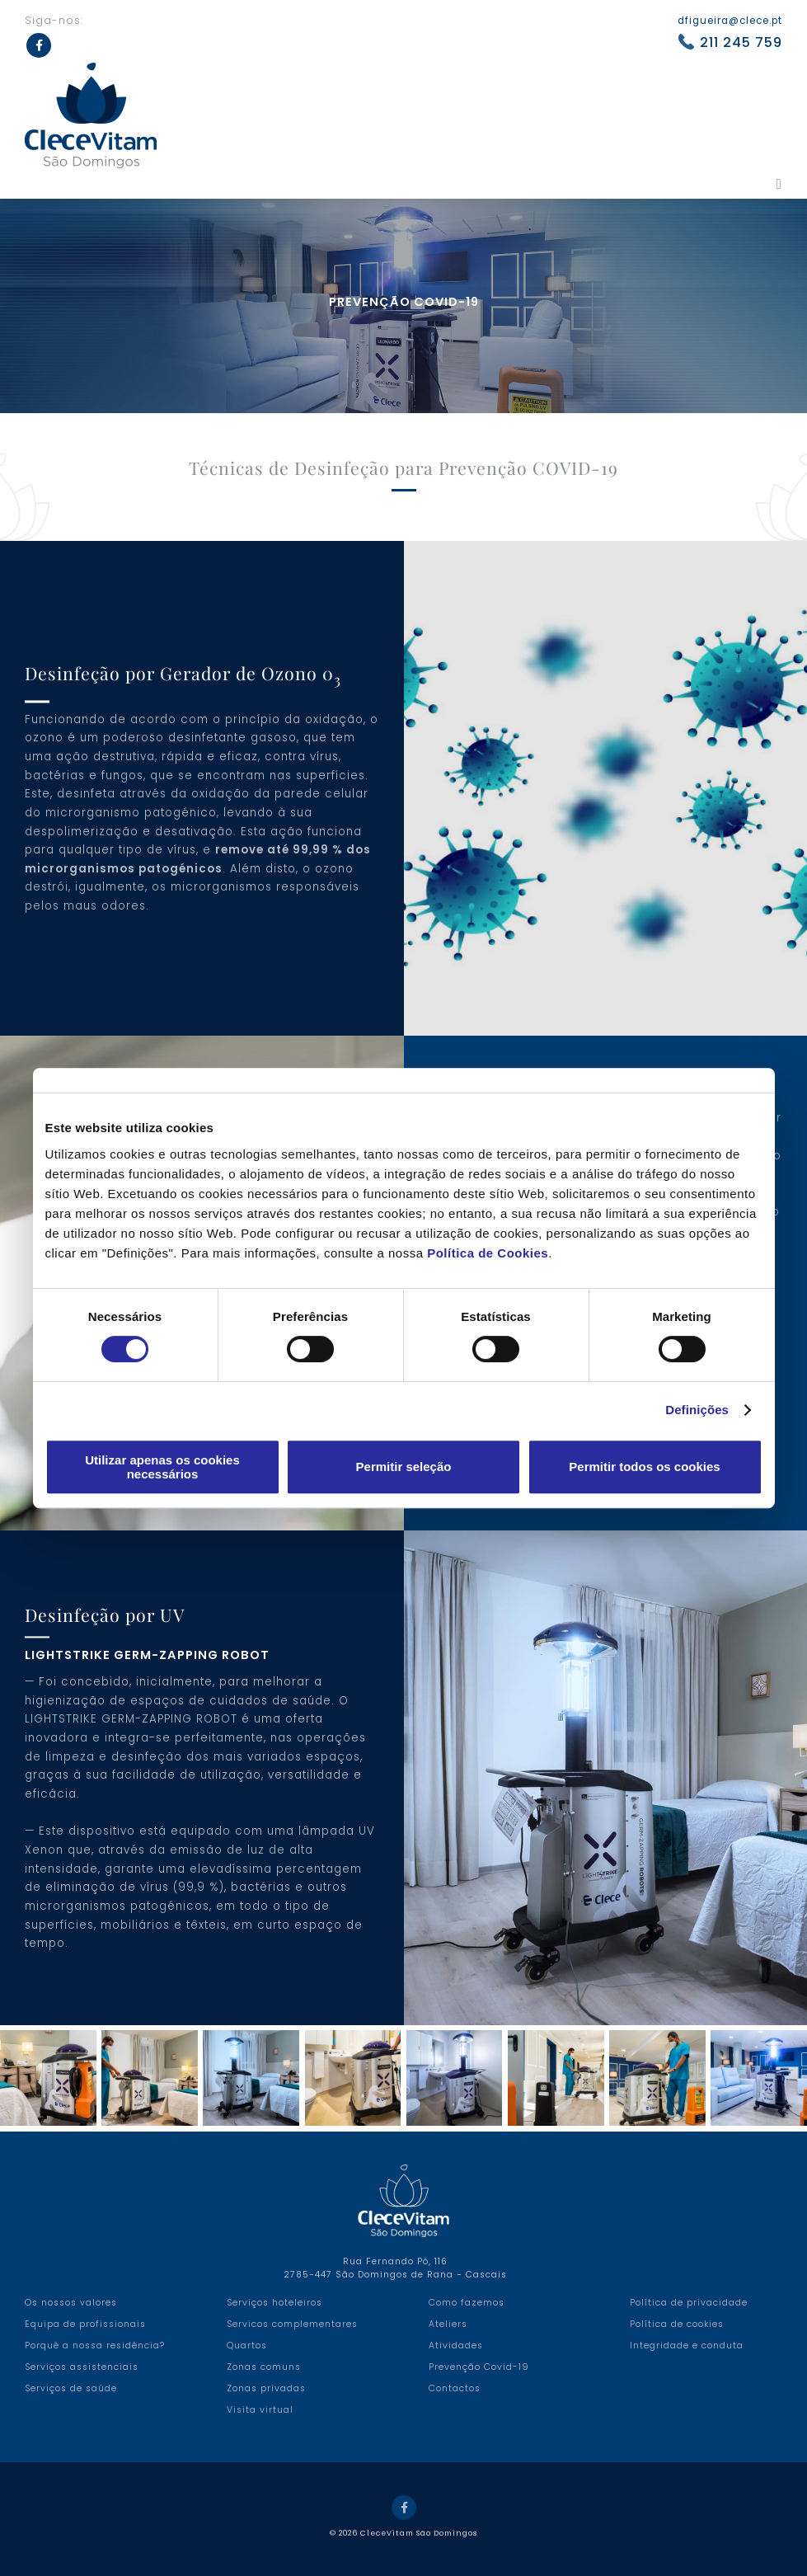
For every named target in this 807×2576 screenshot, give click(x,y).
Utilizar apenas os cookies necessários (162, 1467)
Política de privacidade (689, 2302)
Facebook (404, 2507)
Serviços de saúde (71, 2388)
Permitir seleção (404, 1467)
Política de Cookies (487, 1253)
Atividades (456, 2345)
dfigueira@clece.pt (730, 20)
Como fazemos (466, 2302)
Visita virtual (260, 2410)
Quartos (247, 2345)
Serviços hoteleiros (274, 2302)
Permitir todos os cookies (644, 1467)
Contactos (455, 2388)
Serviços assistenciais (81, 2367)
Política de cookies (677, 2324)
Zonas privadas (266, 2388)
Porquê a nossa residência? (95, 2345)
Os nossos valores (71, 2302)
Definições (697, 1410)
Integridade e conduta (687, 2345)
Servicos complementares (292, 2324)
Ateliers (448, 2324)
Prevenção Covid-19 (479, 2367)
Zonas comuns (264, 2367)
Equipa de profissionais (85, 2324)
